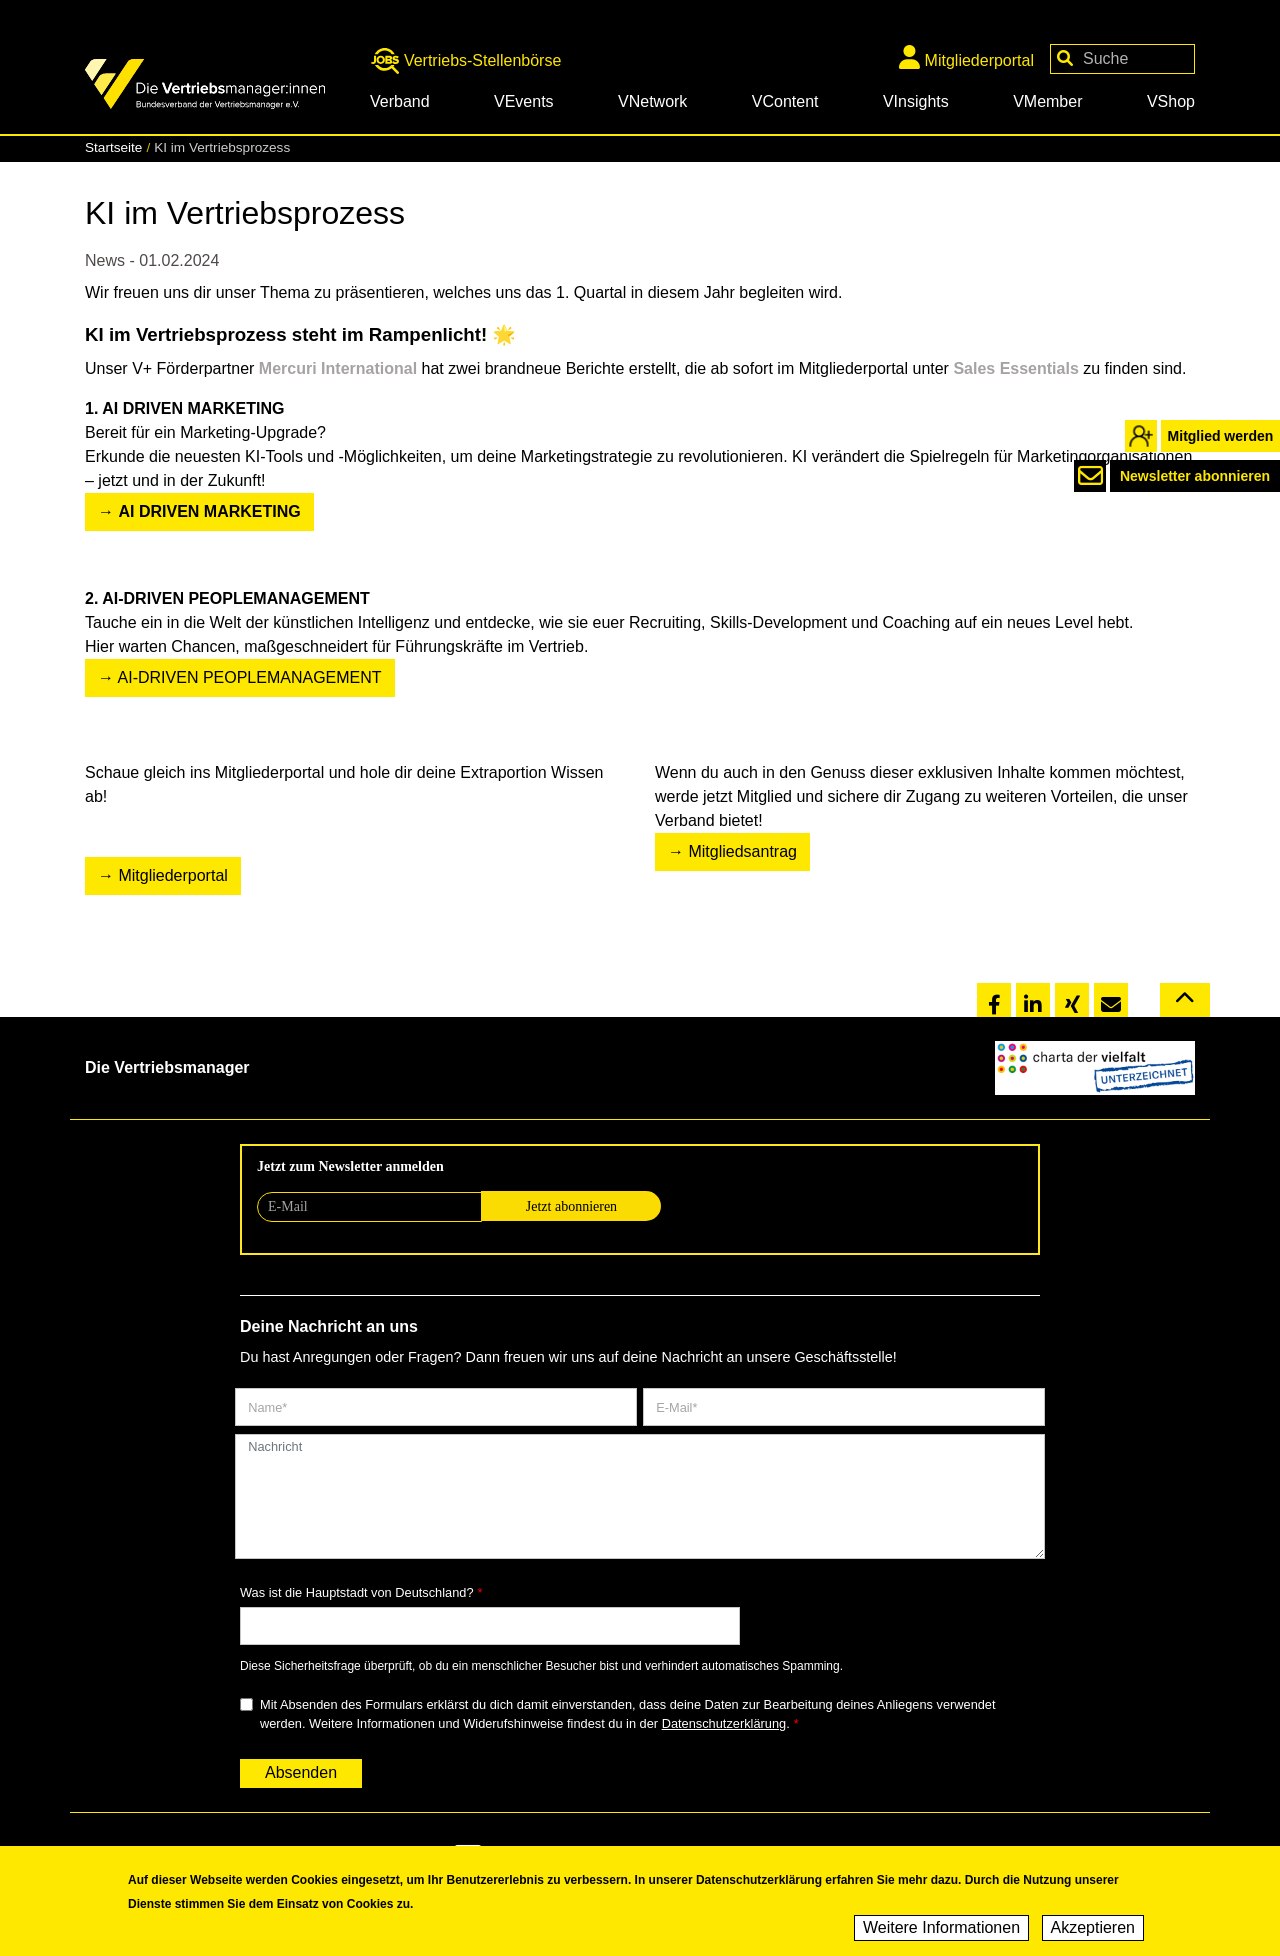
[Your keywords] (1122, 59)
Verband (400, 101)
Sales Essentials (1015, 368)
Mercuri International (340, 368)
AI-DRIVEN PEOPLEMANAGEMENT (250, 677)
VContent (785, 101)
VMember (1047, 101)
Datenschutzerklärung (724, 1723)
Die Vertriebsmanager (167, 1067)
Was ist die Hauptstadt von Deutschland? (357, 1592)
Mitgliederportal (966, 57)
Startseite (113, 147)
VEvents (524, 101)
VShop (1171, 101)
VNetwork (652, 101)
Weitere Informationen (941, 1929)
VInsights (916, 101)
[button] (994, 1001)
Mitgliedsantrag (742, 851)
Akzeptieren (1093, 1929)
